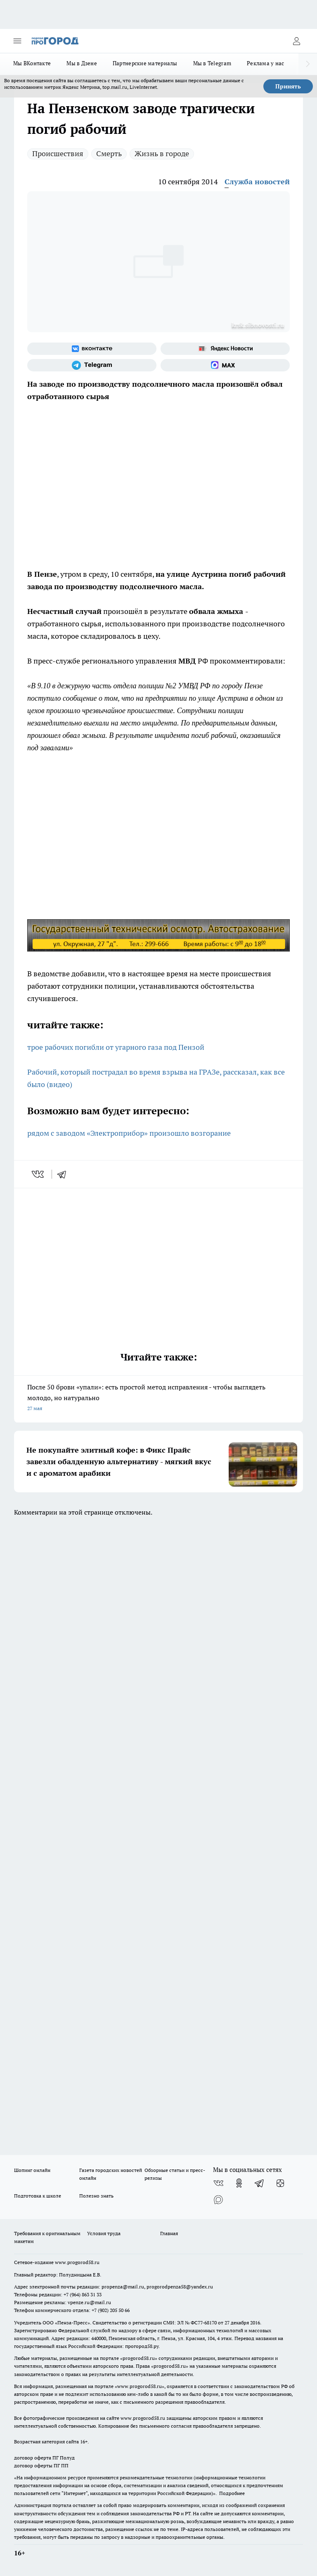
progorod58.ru (139, 2358)
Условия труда (104, 2233)
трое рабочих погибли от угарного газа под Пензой (115, 1047)
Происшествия (57, 153)
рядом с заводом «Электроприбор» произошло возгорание (129, 1133)
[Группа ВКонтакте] (91, 349)
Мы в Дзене (81, 63)
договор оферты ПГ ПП (41, 2465)
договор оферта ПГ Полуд (44, 2458)
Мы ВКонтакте (32, 63)
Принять (288, 86)
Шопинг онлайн (32, 2170)
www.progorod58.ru (77, 2262)
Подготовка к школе (37, 2196)
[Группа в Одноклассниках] (239, 2183)
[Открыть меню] (17, 41)
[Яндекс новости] (225, 349)
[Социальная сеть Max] (225, 365)
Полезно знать (96, 2196)
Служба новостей (257, 181)
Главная (169, 2233)
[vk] (38, 1174)
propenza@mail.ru (123, 2286)
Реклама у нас (265, 63)
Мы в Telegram (212, 63)
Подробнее (232, 2493)
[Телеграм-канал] (91, 365)
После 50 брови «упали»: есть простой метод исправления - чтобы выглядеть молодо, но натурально (158, 1398)
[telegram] (64, 1174)
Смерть (109, 153)
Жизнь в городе (162, 153)
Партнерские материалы (145, 63)
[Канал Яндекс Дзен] (280, 2183)
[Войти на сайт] (296, 41)
